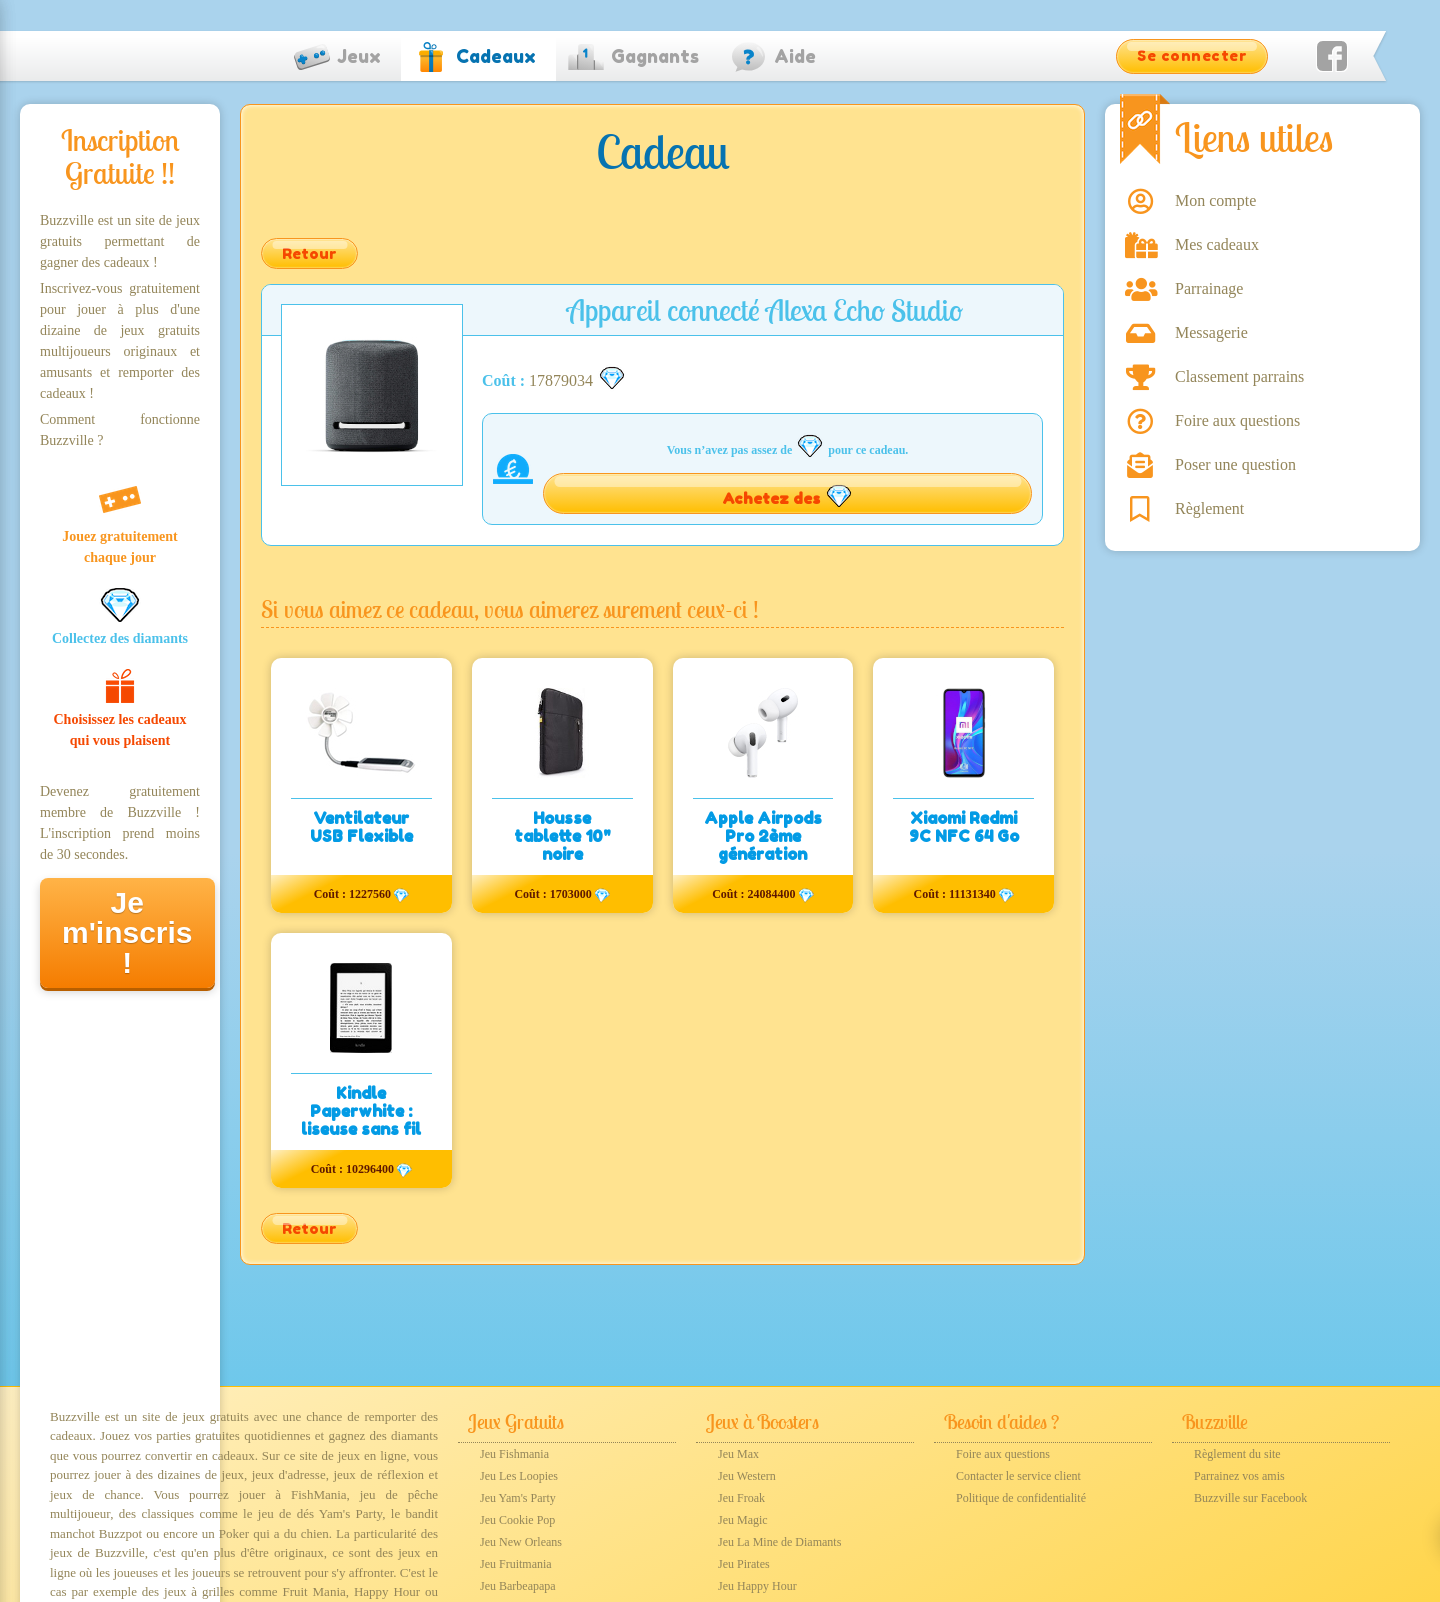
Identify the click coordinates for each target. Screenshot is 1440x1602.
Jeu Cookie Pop (517, 1520)
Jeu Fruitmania (516, 1564)
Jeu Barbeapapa (518, 1586)
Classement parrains (1239, 376)
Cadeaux (496, 56)
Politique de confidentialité (1021, 1498)
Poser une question (1235, 464)
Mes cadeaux (1217, 244)
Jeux (359, 56)
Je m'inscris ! (127, 932)
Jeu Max (738, 1454)
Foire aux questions (1237, 420)
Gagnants (655, 56)
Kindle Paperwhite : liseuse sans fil (361, 1111)
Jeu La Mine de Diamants (779, 1542)
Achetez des (788, 496)
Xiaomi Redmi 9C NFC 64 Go (964, 827)
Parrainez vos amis (1239, 1476)
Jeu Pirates (744, 1564)
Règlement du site (1237, 1454)
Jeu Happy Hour (757, 1586)
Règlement (1209, 508)
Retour (309, 253)
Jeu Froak (741, 1498)
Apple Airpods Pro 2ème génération (763, 836)
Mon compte (1215, 200)
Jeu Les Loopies (519, 1476)
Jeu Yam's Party (518, 1498)
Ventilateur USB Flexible (361, 827)
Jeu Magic (743, 1520)
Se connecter (1192, 55)
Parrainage (1209, 288)
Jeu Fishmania (514, 1454)
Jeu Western (747, 1476)
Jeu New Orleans (521, 1542)
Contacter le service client (1018, 1476)
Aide (795, 56)
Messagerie (1211, 332)
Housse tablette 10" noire (562, 836)
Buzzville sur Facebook (1250, 1498)
